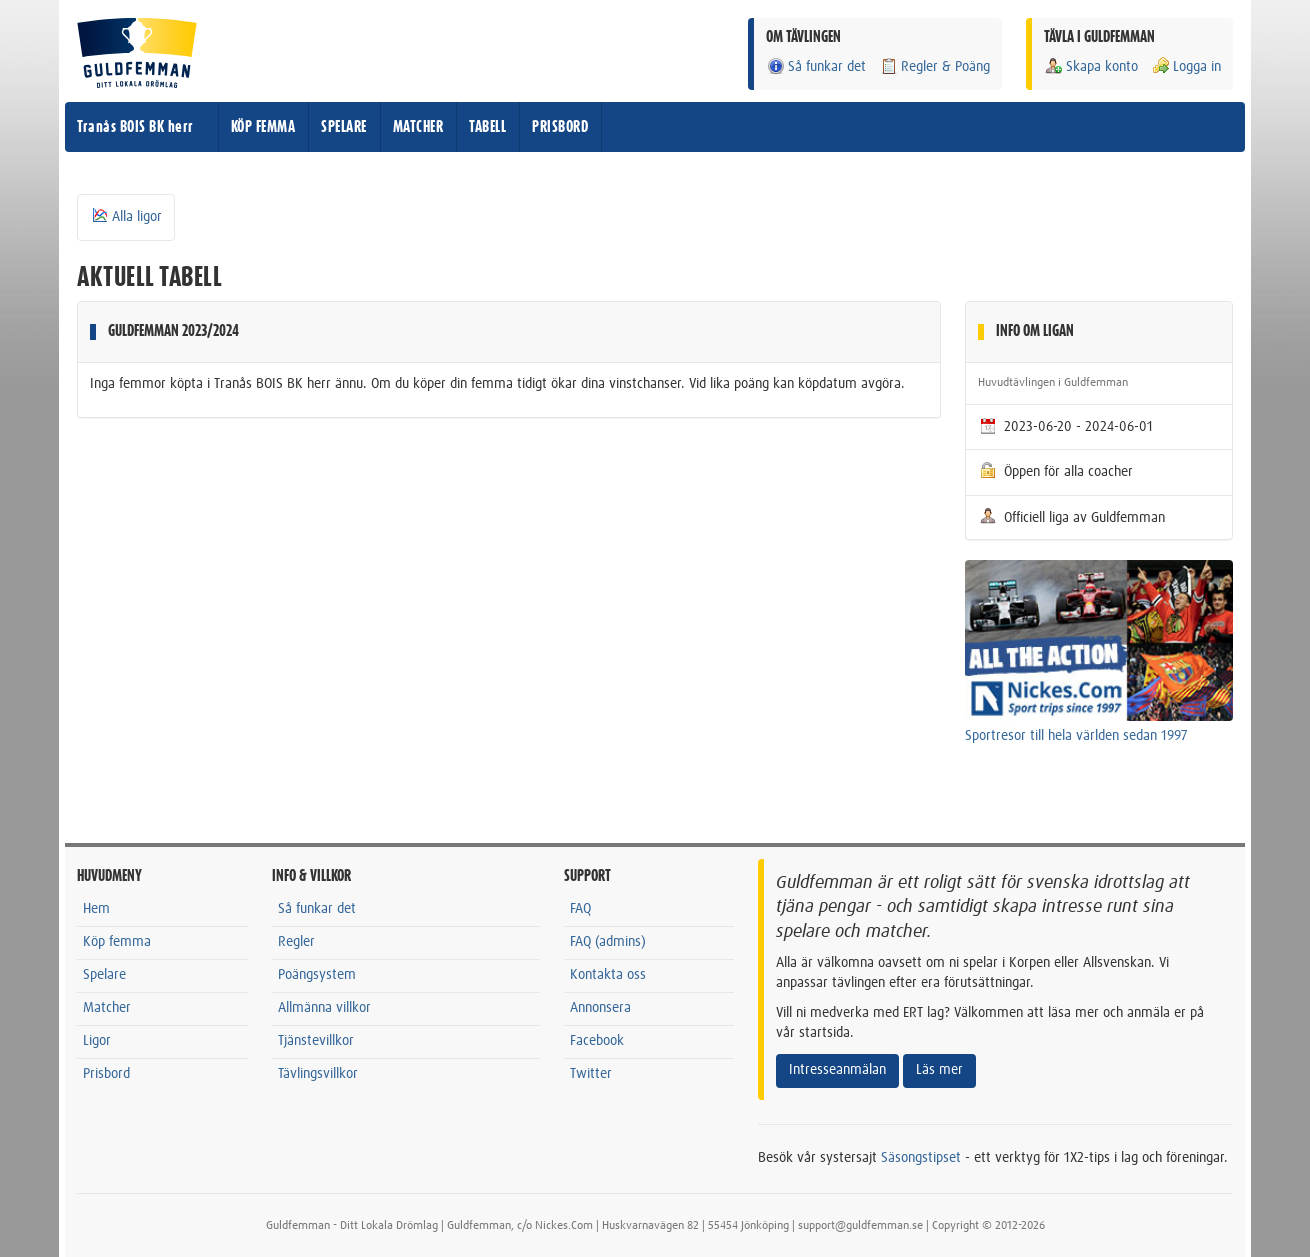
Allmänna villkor (324, 1008)
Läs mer (939, 1070)
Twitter (591, 1074)
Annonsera (600, 1008)
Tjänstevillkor (316, 1041)
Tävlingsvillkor (318, 1074)
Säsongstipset (921, 1158)
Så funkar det (816, 66)
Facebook (597, 1041)
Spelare (104, 975)
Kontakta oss (608, 975)
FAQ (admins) (608, 942)
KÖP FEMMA (263, 127)
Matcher (107, 1008)
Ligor (97, 1041)
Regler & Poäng (934, 66)
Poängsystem (317, 975)
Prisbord (106, 1074)
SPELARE (344, 127)
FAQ (580, 909)
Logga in (1186, 66)
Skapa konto (1091, 66)
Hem (96, 909)
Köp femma (117, 942)
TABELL (487, 127)
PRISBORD (560, 127)
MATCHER (418, 127)
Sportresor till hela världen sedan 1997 (1076, 736)
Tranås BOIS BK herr (135, 127)
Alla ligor (126, 216)
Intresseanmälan (837, 1070)
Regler (296, 942)
